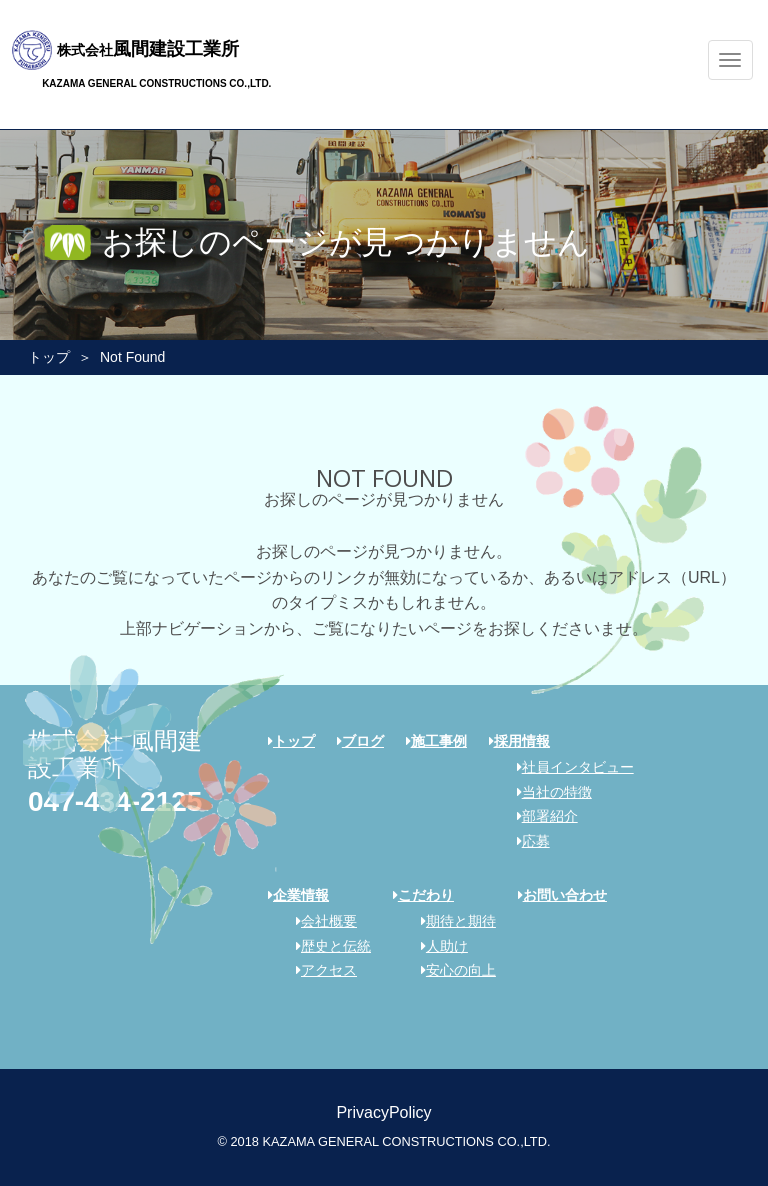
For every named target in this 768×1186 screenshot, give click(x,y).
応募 (526, 841)
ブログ (360, 741)
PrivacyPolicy (383, 1112)
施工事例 (436, 741)
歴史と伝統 (326, 946)
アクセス (319, 970)
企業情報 (298, 895)
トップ (49, 357)
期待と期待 (451, 921)
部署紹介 (540, 816)
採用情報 (519, 741)
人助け (437, 946)
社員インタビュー (568, 767)
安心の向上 (451, 970)
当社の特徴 (547, 792)
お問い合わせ (562, 895)
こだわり (423, 895)
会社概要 (319, 921)
